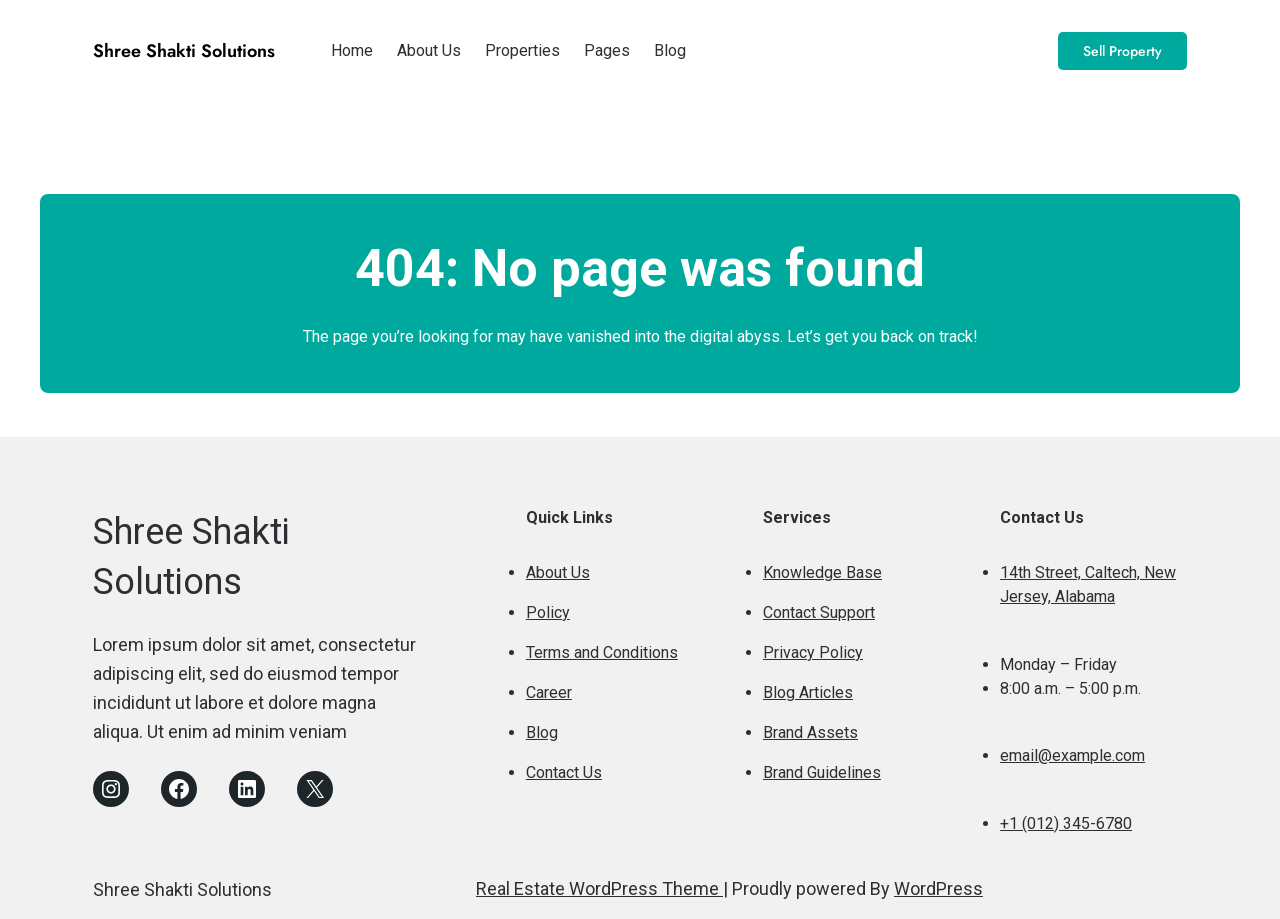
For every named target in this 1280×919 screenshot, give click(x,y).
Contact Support (819, 612)
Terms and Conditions (602, 652)
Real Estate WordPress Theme (599, 888)
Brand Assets (810, 732)
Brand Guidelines (822, 772)
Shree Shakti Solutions (184, 51)
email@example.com (1072, 755)
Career (549, 692)
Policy (548, 612)
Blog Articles (808, 692)
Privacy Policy (813, 652)
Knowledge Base (822, 572)
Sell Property (1122, 51)
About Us (558, 572)
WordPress (938, 888)
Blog (542, 732)
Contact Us (564, 772)
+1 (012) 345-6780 (1066, 823)
